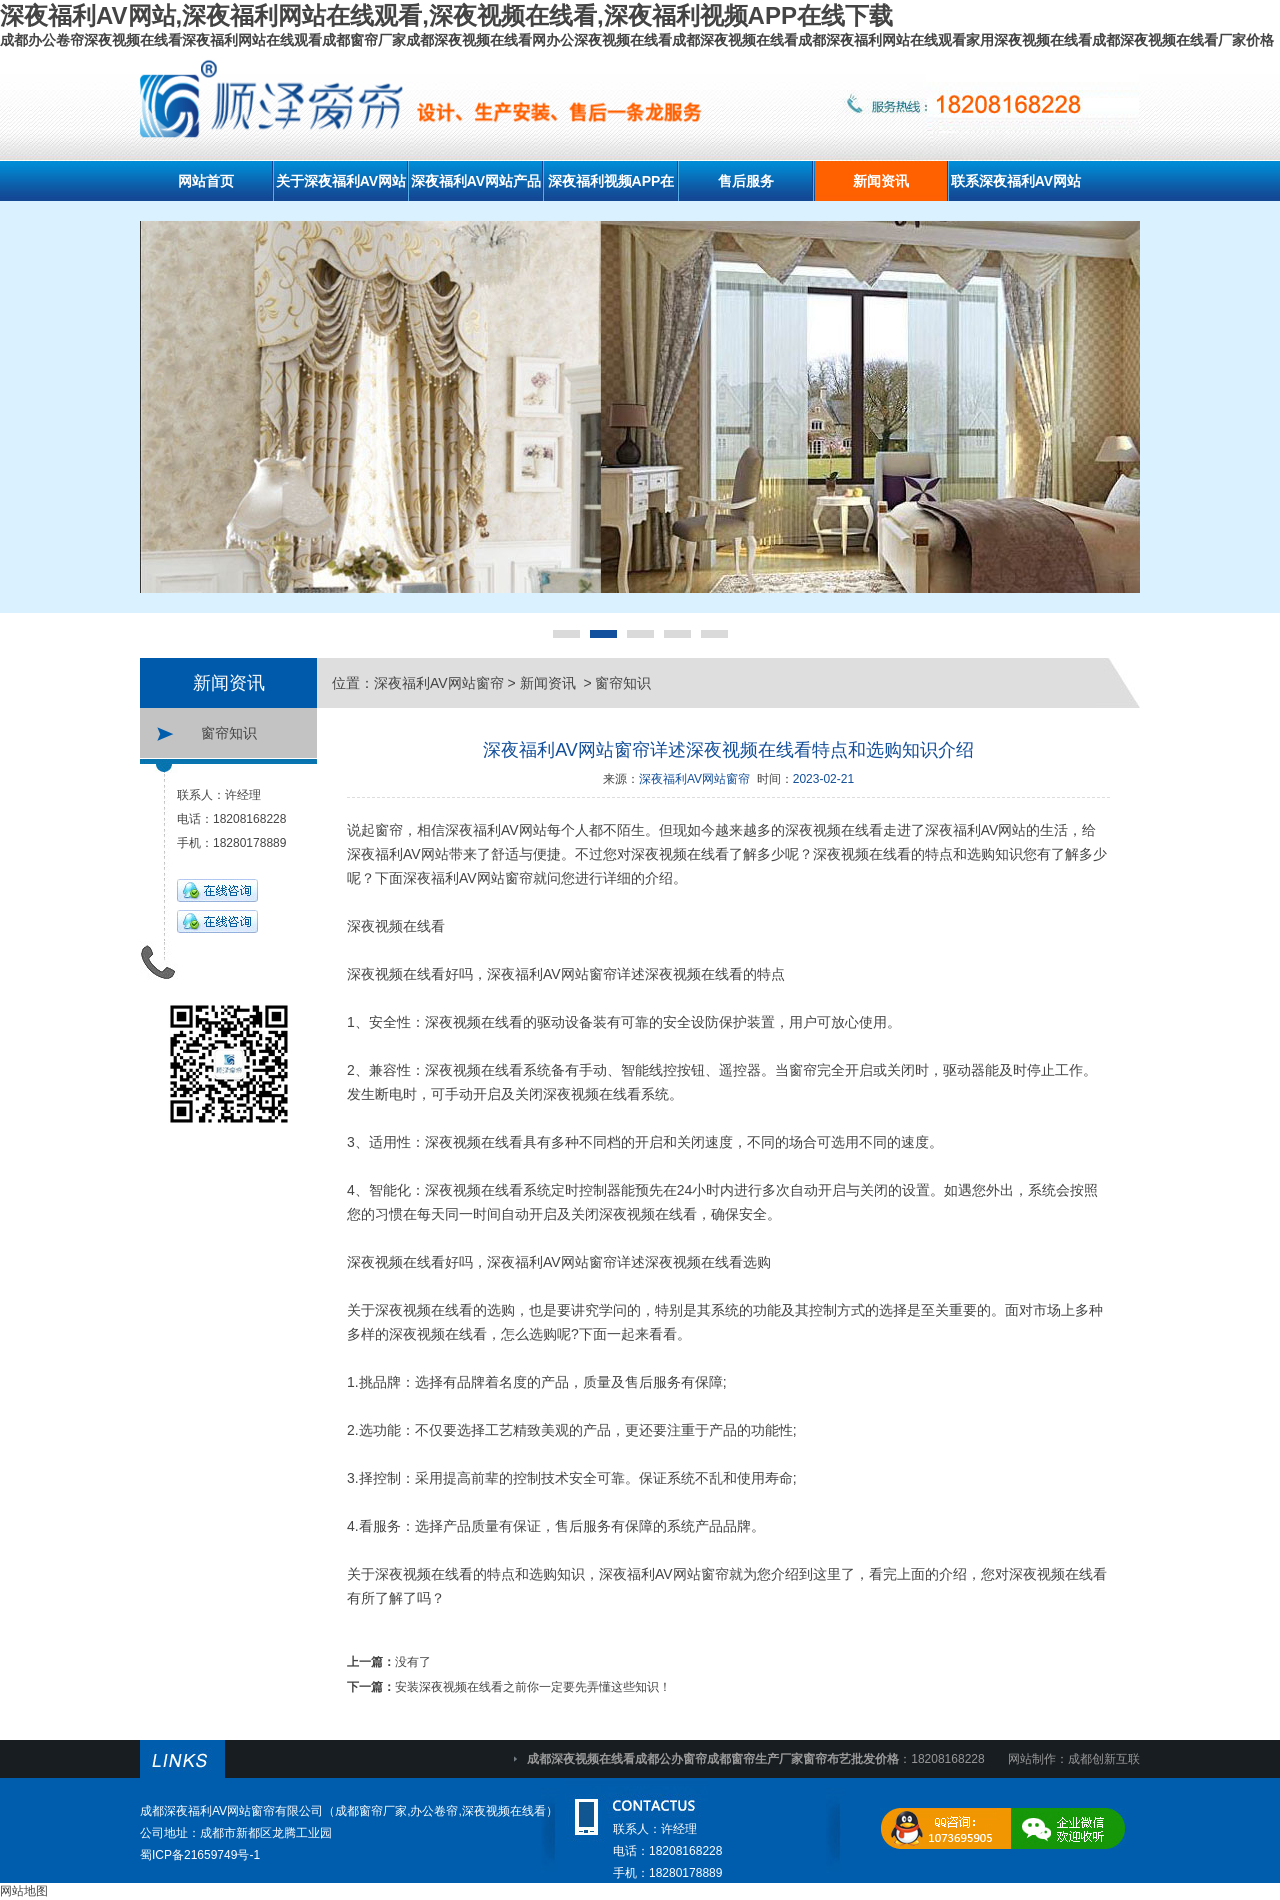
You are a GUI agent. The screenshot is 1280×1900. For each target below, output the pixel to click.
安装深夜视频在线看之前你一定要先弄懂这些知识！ (533, 1687)
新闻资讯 (881, 181)
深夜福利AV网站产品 (476, 181)
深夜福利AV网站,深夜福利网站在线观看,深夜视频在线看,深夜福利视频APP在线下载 (446, 15)
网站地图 (24, 1891)
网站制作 (1032, 1759)
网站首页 (206, 181)
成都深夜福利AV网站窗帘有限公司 (231, 1811)
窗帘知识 (229, 733)
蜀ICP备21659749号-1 (200, 1855)
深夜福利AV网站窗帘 (439, 683)
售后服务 (746, 181)
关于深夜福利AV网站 (341, 181)
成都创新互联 (1104, 1759)
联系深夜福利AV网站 (1016, 181)
